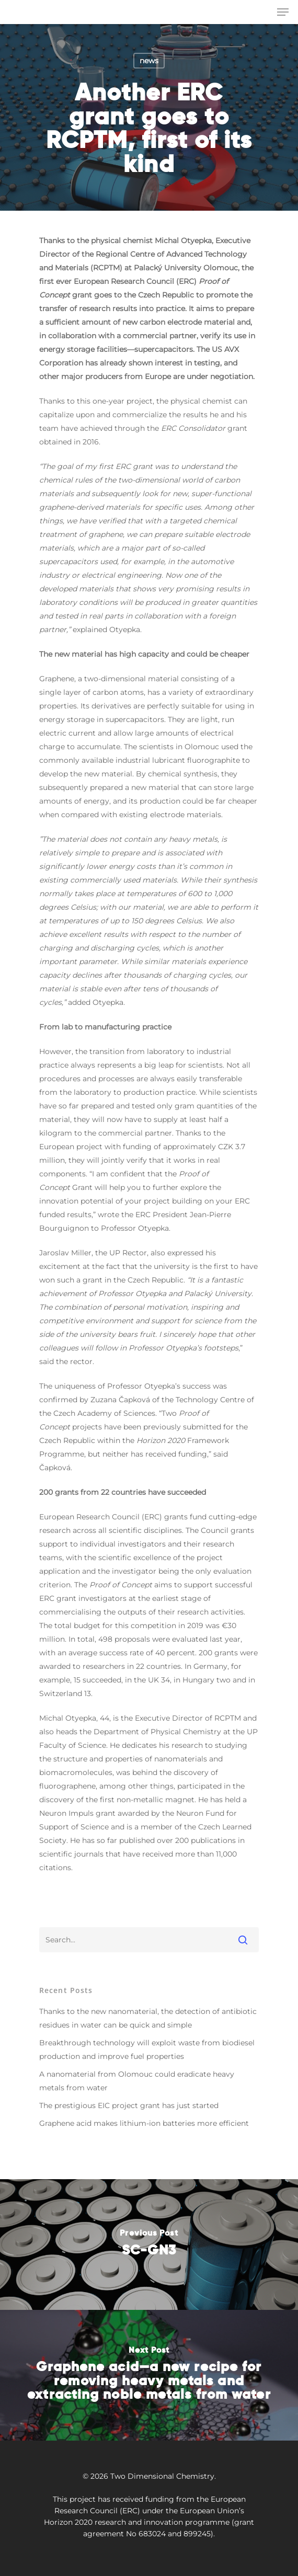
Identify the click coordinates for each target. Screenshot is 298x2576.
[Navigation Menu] (283, 12)
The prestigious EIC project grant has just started (129, 2105)
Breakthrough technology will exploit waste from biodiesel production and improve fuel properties (147, 2049)
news (149, 60)
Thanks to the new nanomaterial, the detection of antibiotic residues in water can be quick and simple (148, 2018)
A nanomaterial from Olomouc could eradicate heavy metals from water (136, 2080)
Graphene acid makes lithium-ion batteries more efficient (144, 2123)
